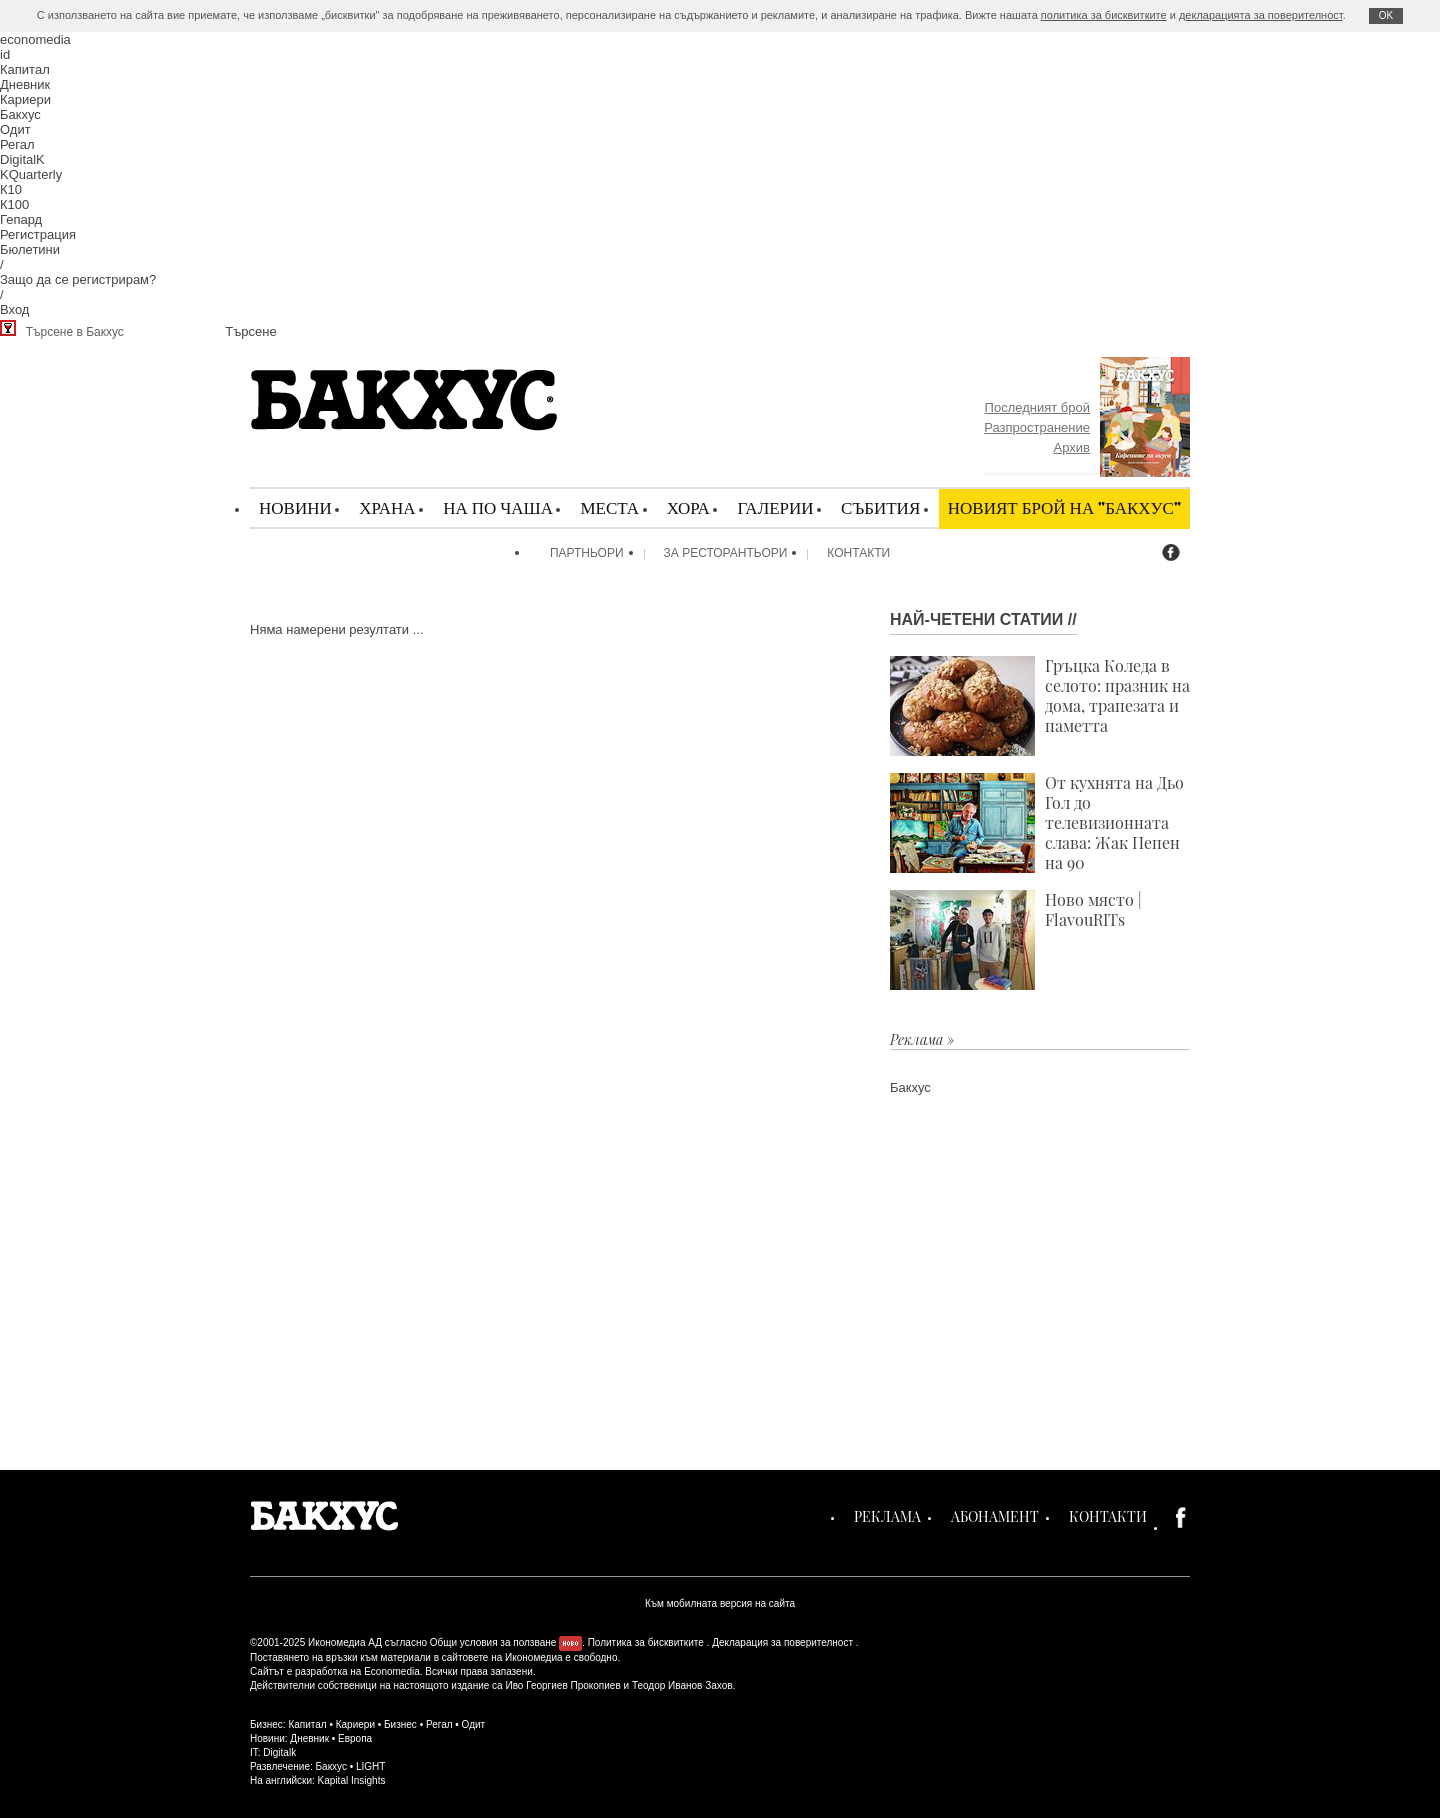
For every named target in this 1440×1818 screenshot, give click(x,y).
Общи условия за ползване (493, 1642)
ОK (1386, 15)
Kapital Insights (352, 1780)
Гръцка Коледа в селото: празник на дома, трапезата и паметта (1040, 706)
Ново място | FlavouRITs (1016, 940)
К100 (14, 204)
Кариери (25, 99)
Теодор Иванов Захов (682, 1685)
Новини (295, 507)
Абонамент (995, 1516)
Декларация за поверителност (782, 1642)
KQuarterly (31, 174)
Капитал (25, 69)
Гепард (21, 219)
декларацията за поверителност (1261, 15)
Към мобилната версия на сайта (720, 1603)
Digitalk (279, 1752)
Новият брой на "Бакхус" (1064, 507)
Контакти (858, 553)
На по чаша (498, 507)
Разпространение (1037, 427)
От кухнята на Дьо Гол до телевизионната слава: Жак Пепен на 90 (1037, 823)
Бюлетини (30, 249)
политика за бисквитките (1104, 15)
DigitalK (22, 159)
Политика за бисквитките (646, 1642)
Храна (387, 507)
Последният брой (1037, 407)
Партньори (587, 553)
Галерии (775, 507)
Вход (14, 309)
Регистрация (38, 234)
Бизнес (400, 1724)
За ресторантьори (726, 553)
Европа (355, 1738)
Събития (880, 507)
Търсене (250, 331)
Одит (15, 129)
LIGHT (370, 1766)
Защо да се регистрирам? (78, 279)
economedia (35, 39)
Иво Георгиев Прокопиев (562, 1685)
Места (609, 507)
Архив (1072, 447)
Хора (688, 507)
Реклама (887, 1516)
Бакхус (20, 114)
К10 (11, 189)
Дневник (25, 84)
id (5, 54)
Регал (17, 144)
